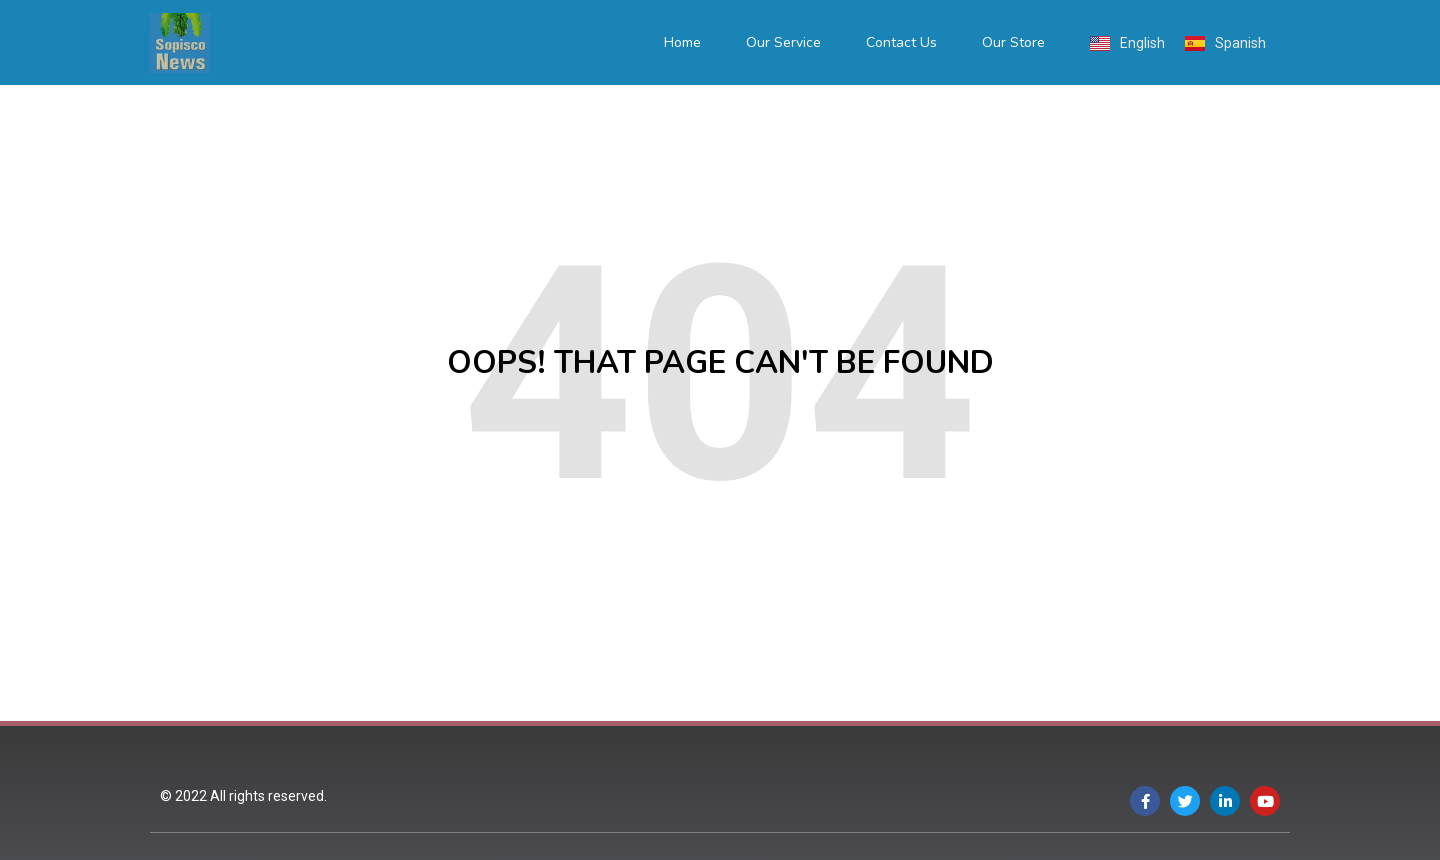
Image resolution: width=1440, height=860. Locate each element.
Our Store (1013, 42)
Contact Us (901, 42)
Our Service (783, 42)
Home (682, 42)
